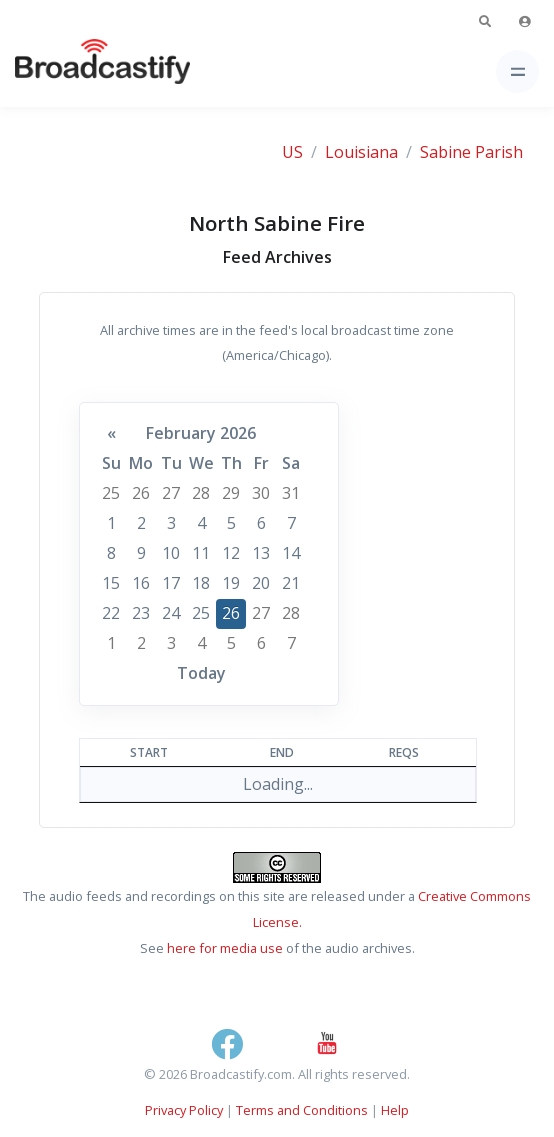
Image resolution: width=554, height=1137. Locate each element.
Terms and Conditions (302, 1110)
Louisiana (361, 152)
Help (395, 1110)
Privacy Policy (184, 1110)
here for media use (225, 948)
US (292, 152)
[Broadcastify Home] (71, 71)
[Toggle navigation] (517, 71)
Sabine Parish (471, 152)
